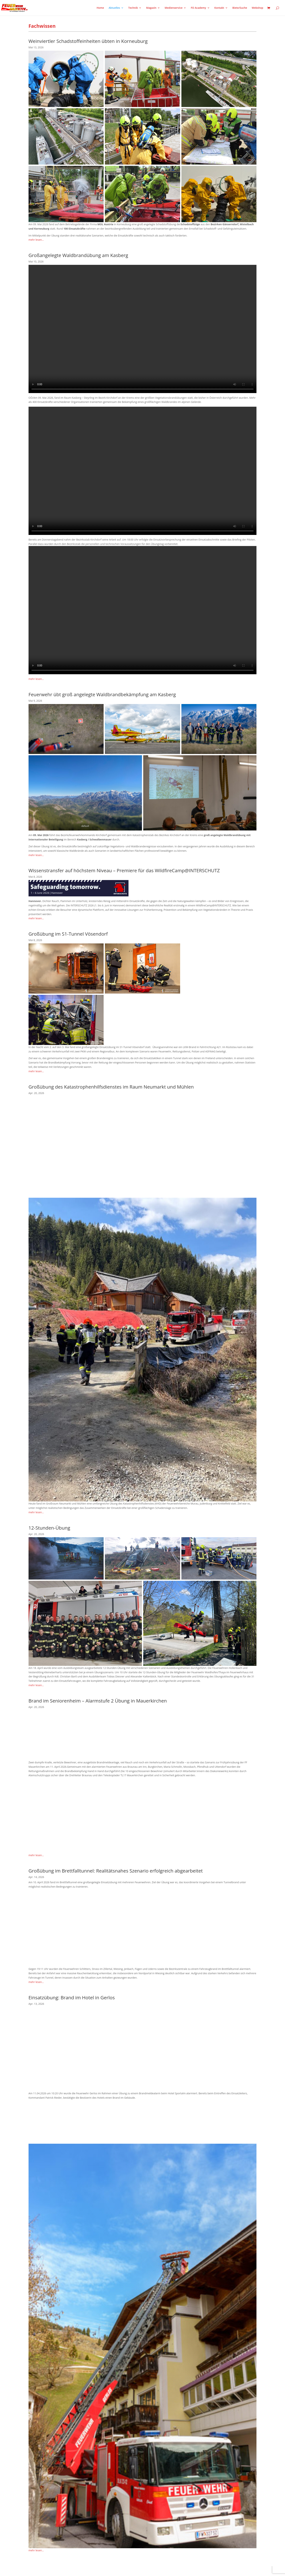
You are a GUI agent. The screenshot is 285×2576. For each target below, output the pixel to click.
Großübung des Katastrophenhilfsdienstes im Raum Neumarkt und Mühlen (111, 1086)
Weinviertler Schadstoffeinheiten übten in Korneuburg (88, 41)
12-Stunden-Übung (49, 1527)
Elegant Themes (46, 2571)
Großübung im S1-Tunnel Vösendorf (68, 934)
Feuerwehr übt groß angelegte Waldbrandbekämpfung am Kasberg (103, 694)
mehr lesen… (36, 239)
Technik (133, 8)
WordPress (71, 2571)
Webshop (257, 8)
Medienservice (173, 8)
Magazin (151, 8)
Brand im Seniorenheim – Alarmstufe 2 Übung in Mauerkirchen (98, 1700)
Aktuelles (114, 8)
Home (100, 8)
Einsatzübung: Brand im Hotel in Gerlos (72, 1997)
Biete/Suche (239, 8)
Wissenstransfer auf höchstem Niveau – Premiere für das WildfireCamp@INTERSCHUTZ (124, 870)
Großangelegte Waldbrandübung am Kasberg (78, 255)
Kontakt (219, 8)
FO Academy (198, 8)
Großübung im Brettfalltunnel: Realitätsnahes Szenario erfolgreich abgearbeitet (116, 1870)
